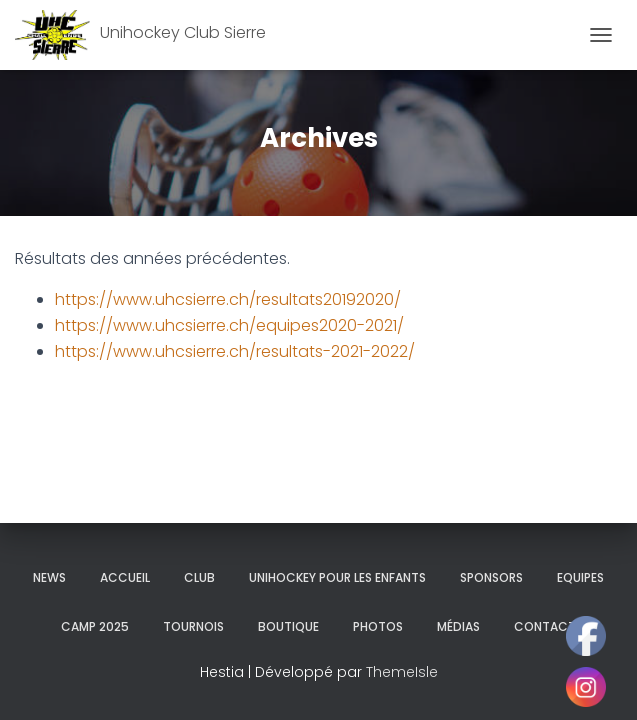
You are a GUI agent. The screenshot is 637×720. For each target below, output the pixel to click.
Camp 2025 (95, 626)
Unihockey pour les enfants (337, 577)
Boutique (288, 626)
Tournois (193, 626)
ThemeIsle (402, 672)
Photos (378, 626)
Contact (545, 626)
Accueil (125, 577)
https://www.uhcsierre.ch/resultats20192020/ (228, 299)
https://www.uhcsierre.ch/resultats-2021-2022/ (235, 351)
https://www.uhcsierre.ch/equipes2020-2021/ (229, 325)
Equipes (580, 577)
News (49, 577)
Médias (458, 626)
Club (199, 577)
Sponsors (491, 577)
